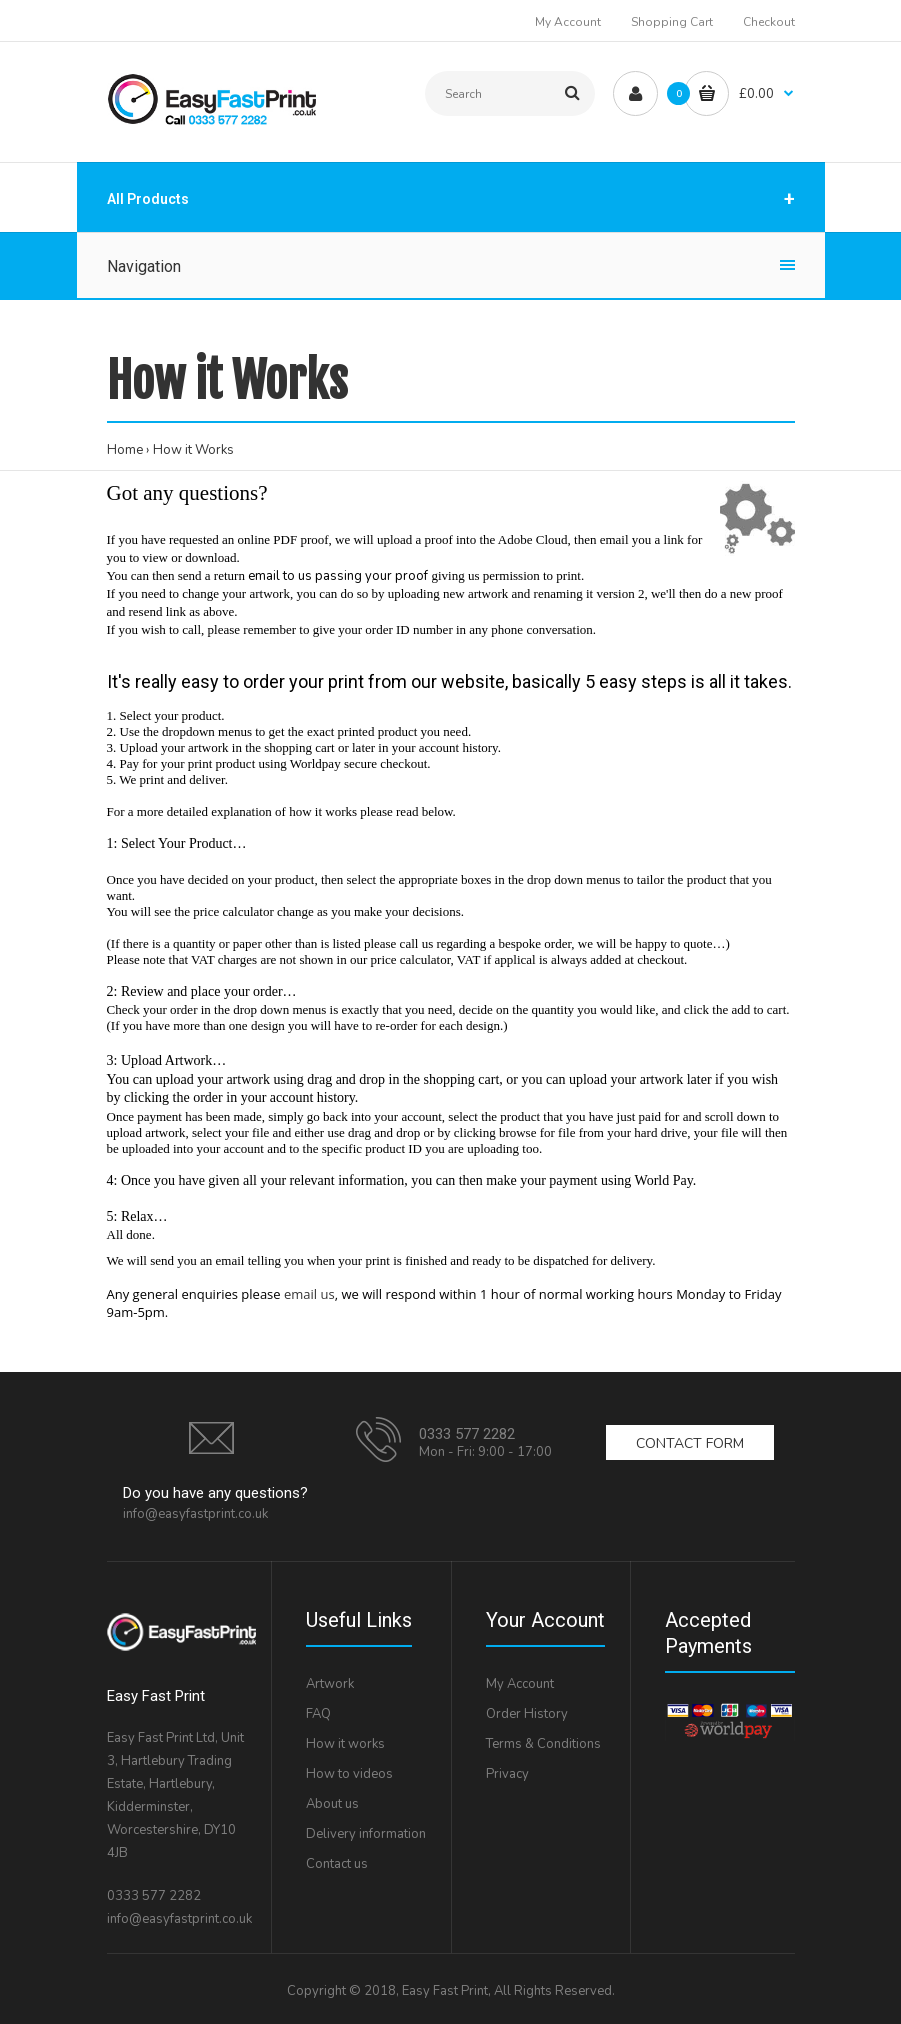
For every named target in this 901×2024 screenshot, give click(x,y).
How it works (345, 1744)
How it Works (193, 450)
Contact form (690, 1443)
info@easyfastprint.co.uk (195, 1514)
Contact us (337, 1864)
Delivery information (366, 1834)
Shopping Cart (672, 22)
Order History (527, 1714)
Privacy (507, 1774)
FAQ (318, 1714)
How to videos (349, 1774)
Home (125, 450)
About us (332, 1804)
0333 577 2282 (467, 1434)
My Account (568, 22)
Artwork (330, 1684)
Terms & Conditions (543, 1744)
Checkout (769, 22)
